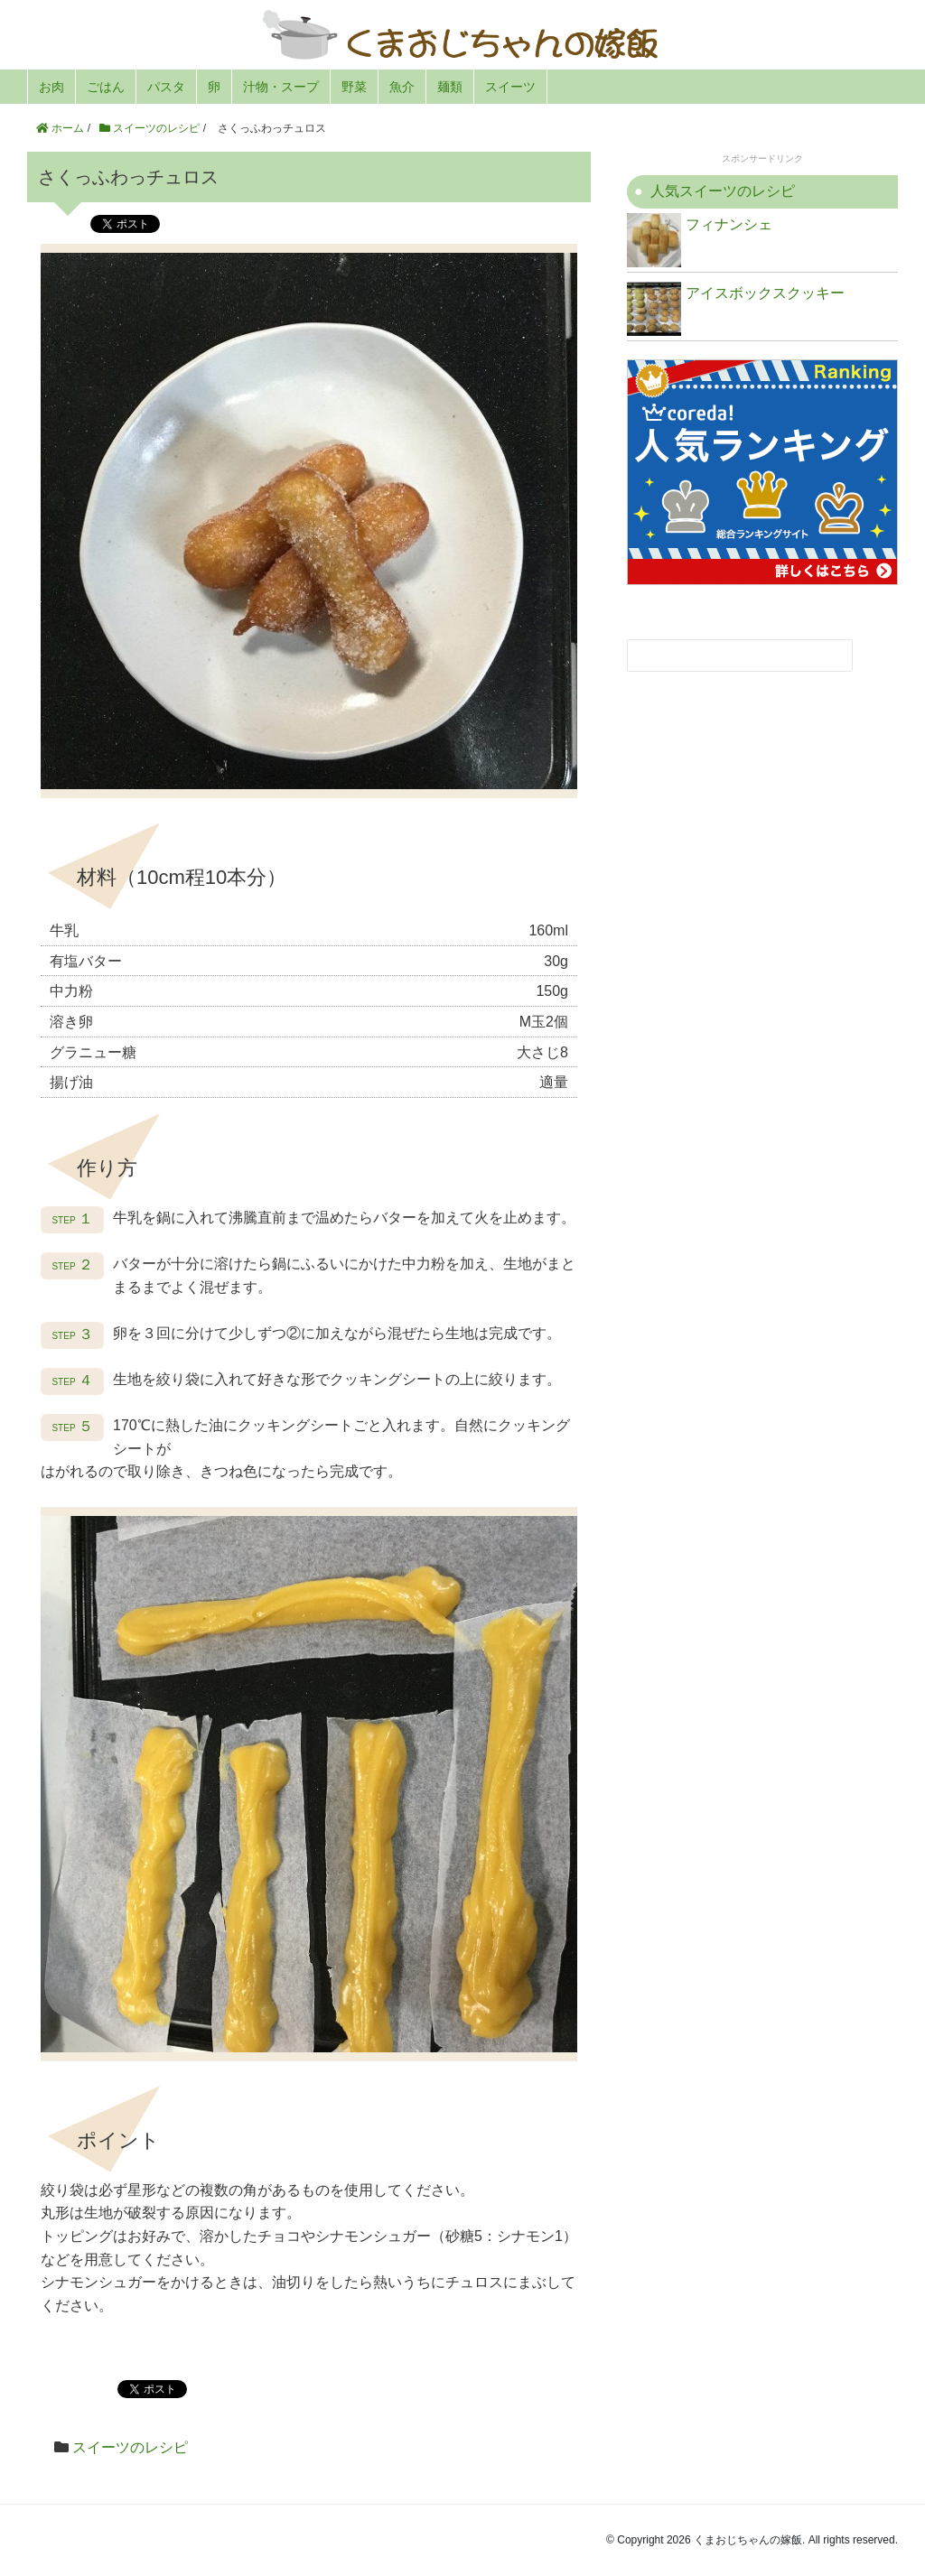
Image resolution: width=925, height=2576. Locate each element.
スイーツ (510, 86)
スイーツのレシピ (130, 2447)
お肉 (51, 86)
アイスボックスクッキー (736, 309)
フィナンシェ (699, 240)
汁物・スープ (281, 86)
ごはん (106, 86)
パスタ (166, 86)
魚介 (402, 86)
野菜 (354, 86)
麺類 (449, 86)
